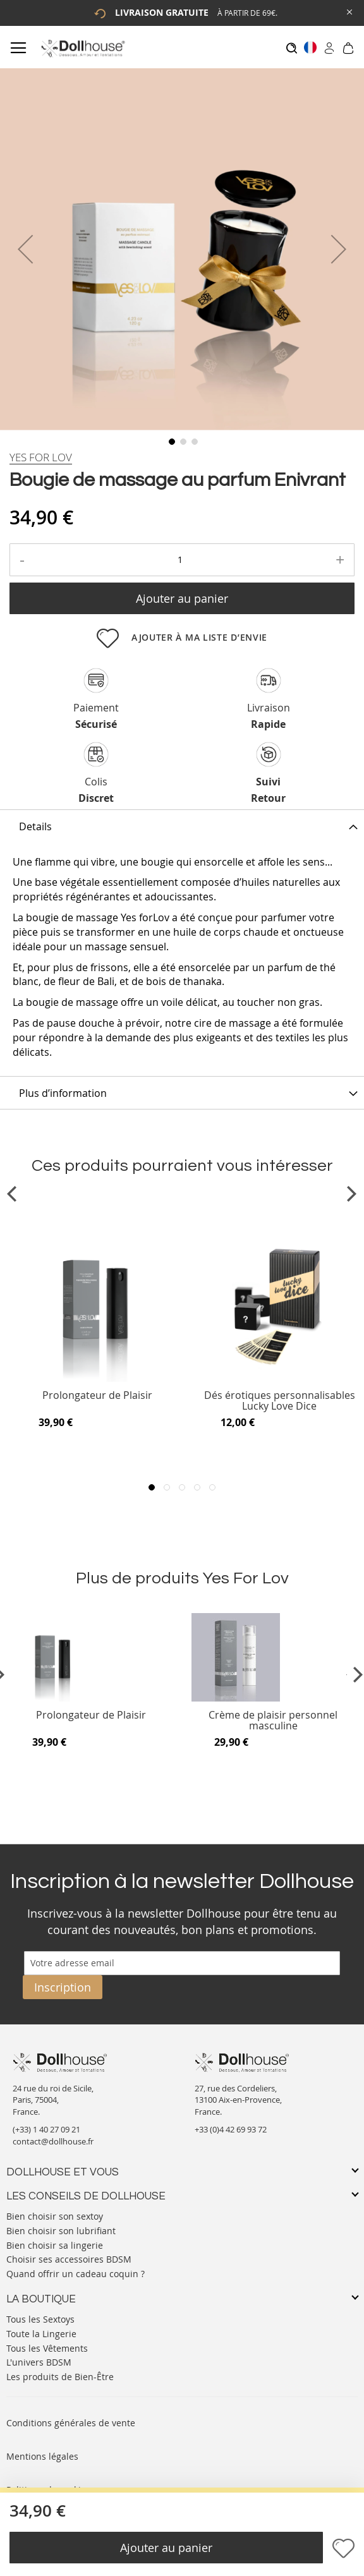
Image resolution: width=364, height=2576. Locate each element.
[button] (25, 249)
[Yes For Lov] (40, 457)
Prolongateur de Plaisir (97, 1396)
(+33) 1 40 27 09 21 (46, 2129)
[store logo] (82, 48)
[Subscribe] (62, 1987)
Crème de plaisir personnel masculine (273, 1721)
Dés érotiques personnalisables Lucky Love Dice (279, 1401)
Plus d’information (63, 1093)
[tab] (182, 825)
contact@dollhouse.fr (53, 2141)
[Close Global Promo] (348, 11)
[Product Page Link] (97, 1379)
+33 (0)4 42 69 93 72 (231, 2129)
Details (35, 826)
